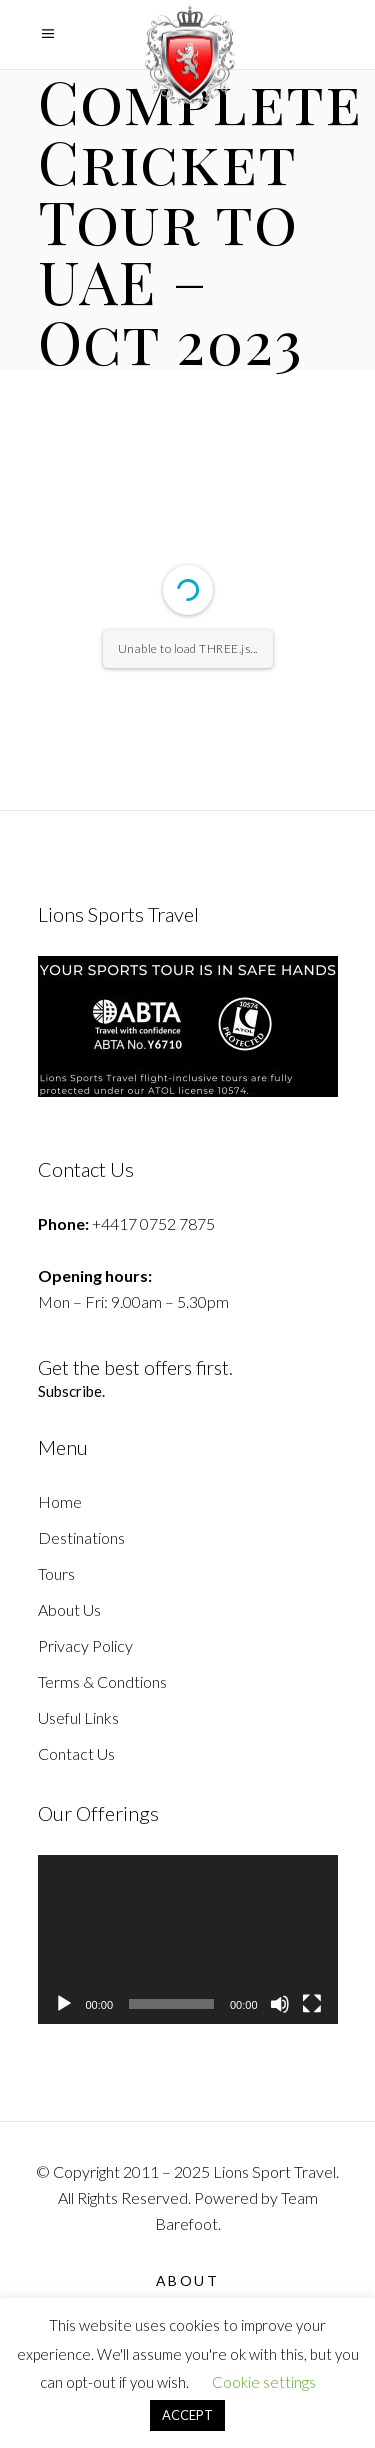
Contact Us (76, 1753)
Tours (56, 1573)
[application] (188, 1939)
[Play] (64, 2004)
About (188, 2280)
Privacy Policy (85, 1645)
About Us (69, 1609)
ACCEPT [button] (187, 2415)
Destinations (81, 1537)
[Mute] (280, 2004)
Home (60, 1501)
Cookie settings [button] (264, 2382)
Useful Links (78, 1717)
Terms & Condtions (102, 1681)
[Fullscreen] (312, 2004)
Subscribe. (72, 1391)
